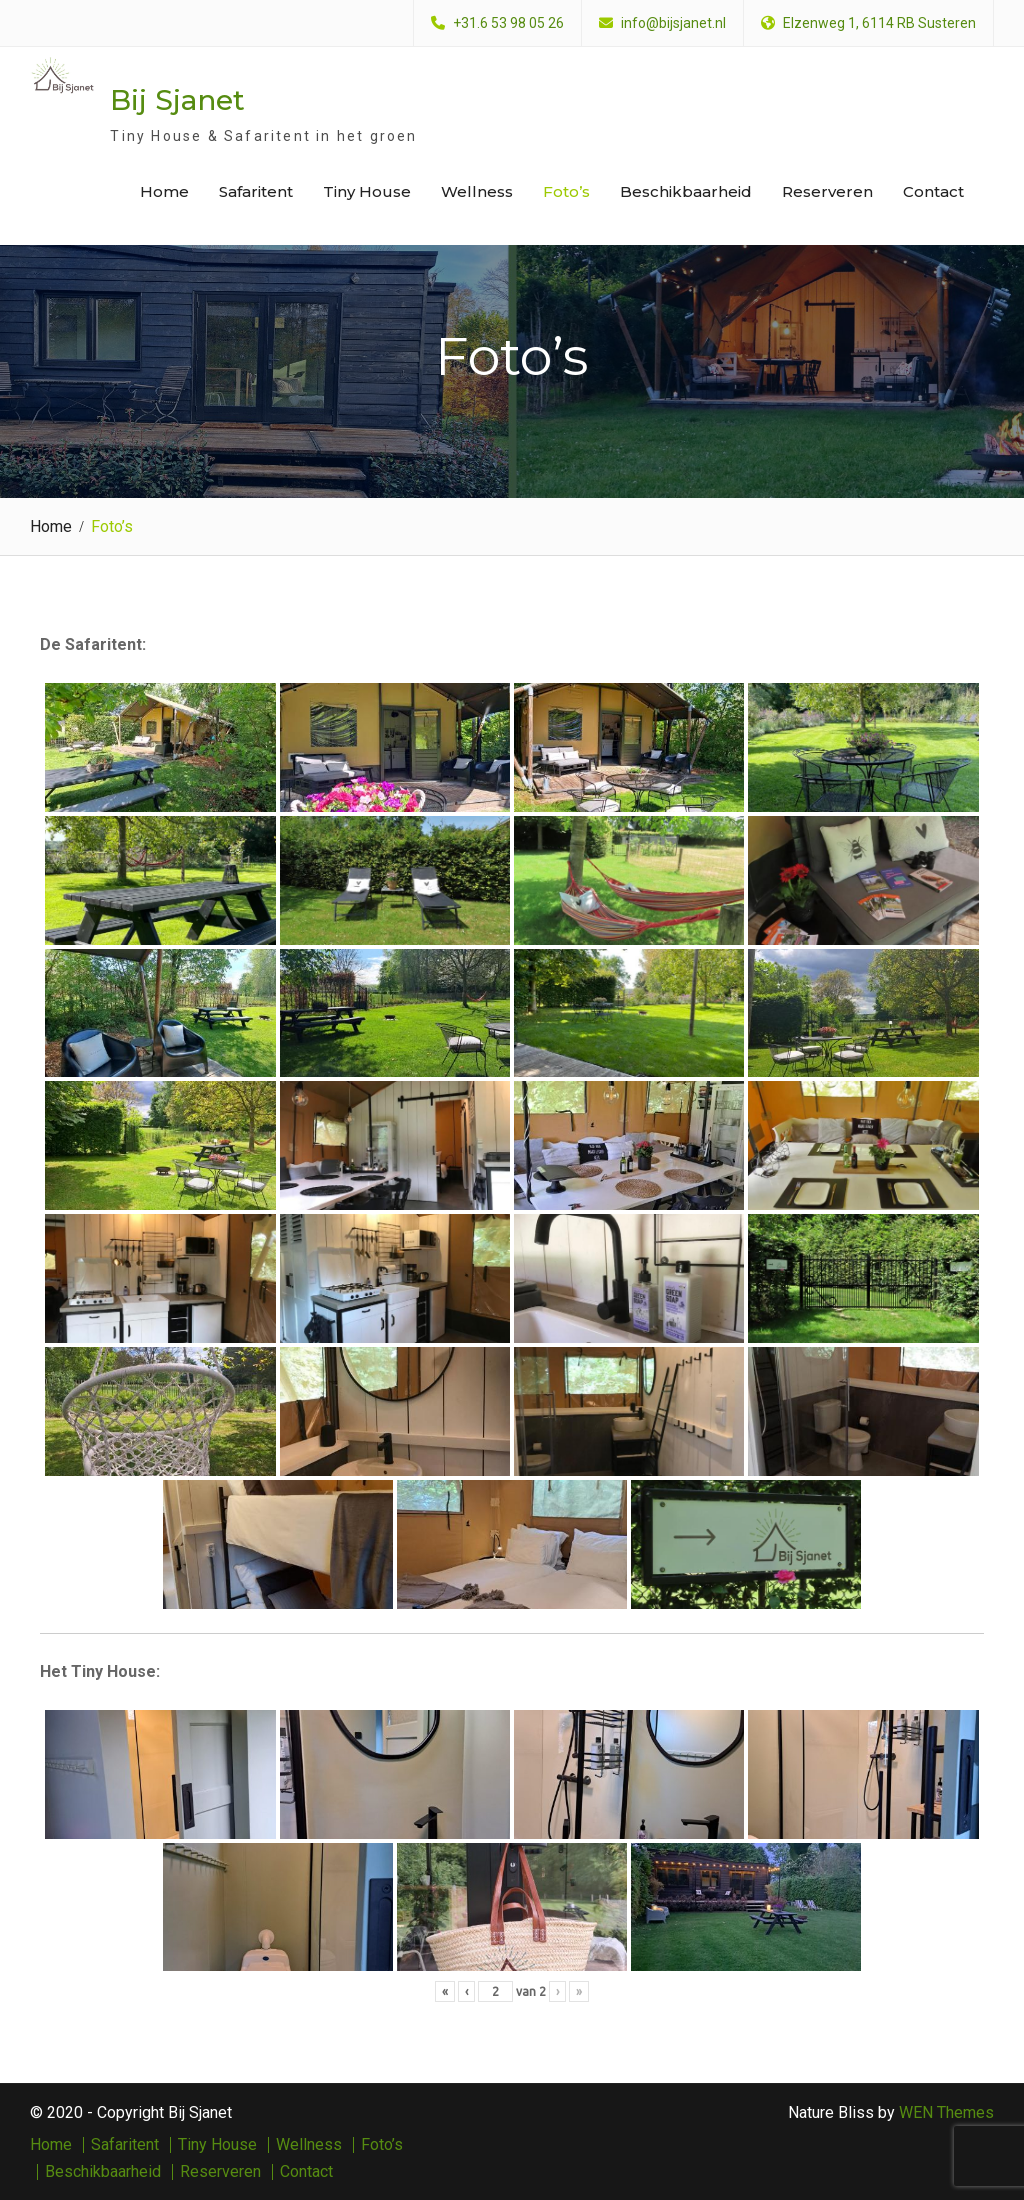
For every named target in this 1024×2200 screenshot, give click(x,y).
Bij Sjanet (177, 100)
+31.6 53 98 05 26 (508, 23)
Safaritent (256, 191)
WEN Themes (946, 2111)
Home (164, 191)
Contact (933, 191)
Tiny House (367, 191)
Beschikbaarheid (686, 191)
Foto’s (566, 191)
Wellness (477, 191)
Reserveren (827, 191)
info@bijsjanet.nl (673, 23)
